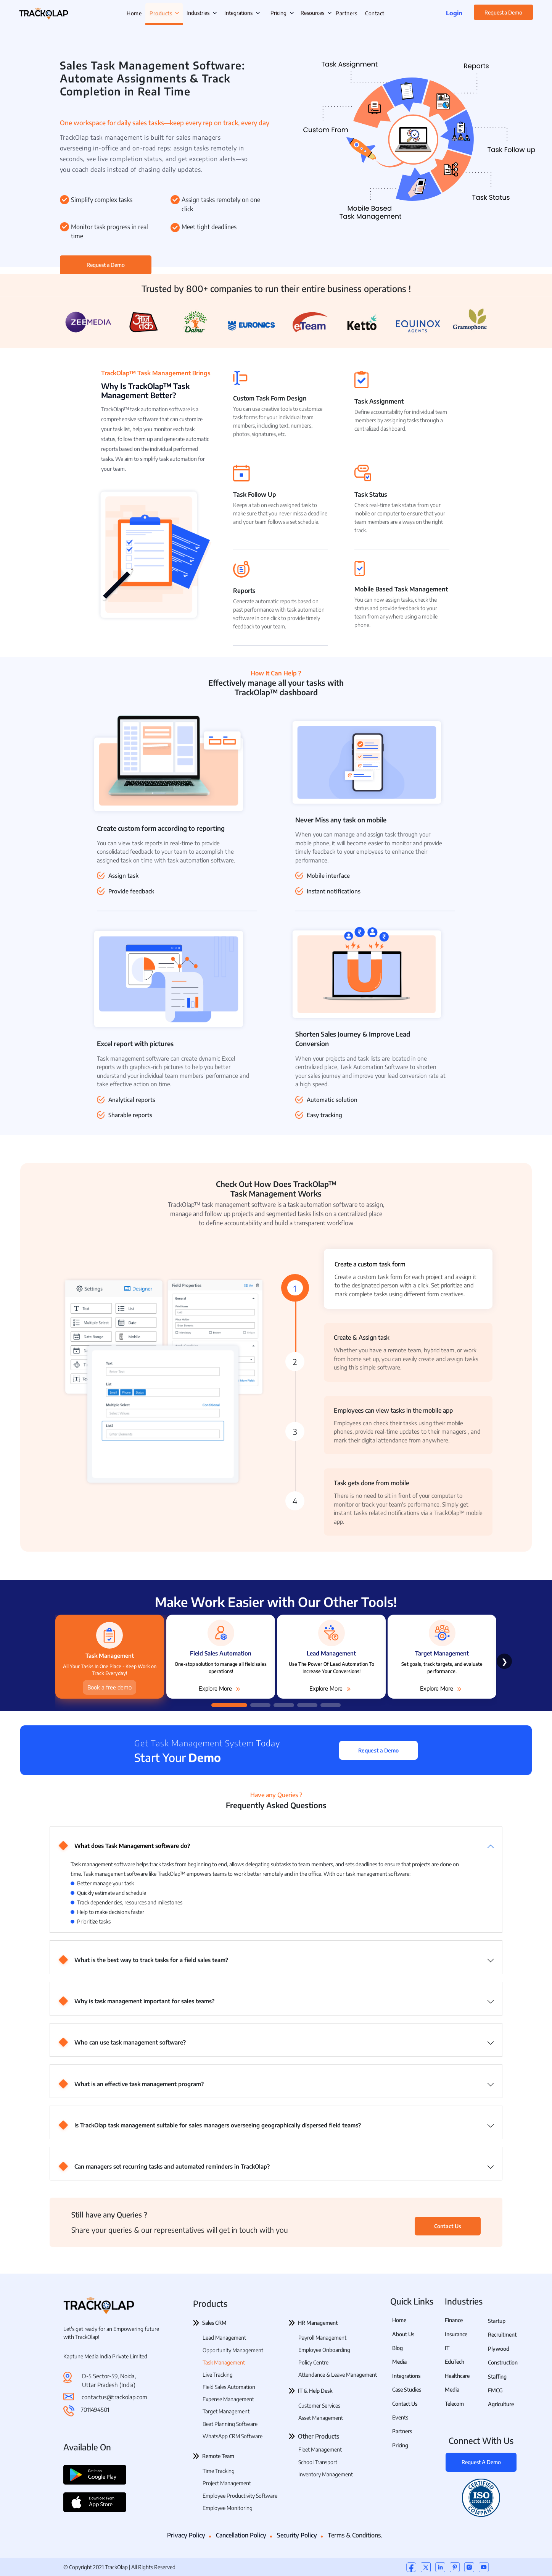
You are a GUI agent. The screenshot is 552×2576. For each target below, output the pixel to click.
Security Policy (297, 2535)
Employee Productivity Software (240, 2495)
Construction (503, 2362)
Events (400, 2417)
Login (454, 13)
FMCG (495, 2390)
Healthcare (457, 2376)
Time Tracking (219, 2471)
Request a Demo (503, 12)
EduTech (454, 2361)
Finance (454, 2320)
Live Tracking (218, 2374)
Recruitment (502, 2334)
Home (399, 2320)
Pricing (278, 13)
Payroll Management (322, 2337)
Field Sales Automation (229, 2387)
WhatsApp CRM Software (232, 2436)
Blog (397, 2348)
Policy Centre (313, 2362)
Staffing (497, 2376)
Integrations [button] (242, 13)
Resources (312, 13)
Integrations (406, 2376)
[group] (221, 1655)
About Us (403, 2334)
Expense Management (228, 2399)
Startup (496, 2321)
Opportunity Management (233, 2350)
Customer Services (319, 2405)
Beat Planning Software (230, 2424)
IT (447, 2348)
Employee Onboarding (324, 2350)
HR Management (318, 2322)
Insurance (456, 2334)
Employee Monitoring (228, 2508)
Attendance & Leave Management (337, 2374)
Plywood (498, 2348)
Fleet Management (320, 2449)
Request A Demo (481, 2462)
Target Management (226, 2411)
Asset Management (320, 2417)
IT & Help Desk (315, 2390)
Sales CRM (214, 2322)
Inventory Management (325, 2474)
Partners (402, 2431)
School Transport (317, 2462)
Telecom (454, 2403)
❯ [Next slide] (504, 1661)
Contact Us (447, 2226)
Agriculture (501, 2404)
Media (399, 2361)
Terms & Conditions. (355, 2535)
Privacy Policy (186, 2535)
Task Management (224, 2362)
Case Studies (406, 2389)
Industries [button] (202, 13)
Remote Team (218, 2456)
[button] (229, 1705)
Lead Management (224, 2337)
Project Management (227, 2483)
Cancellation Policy (241, 2535)
